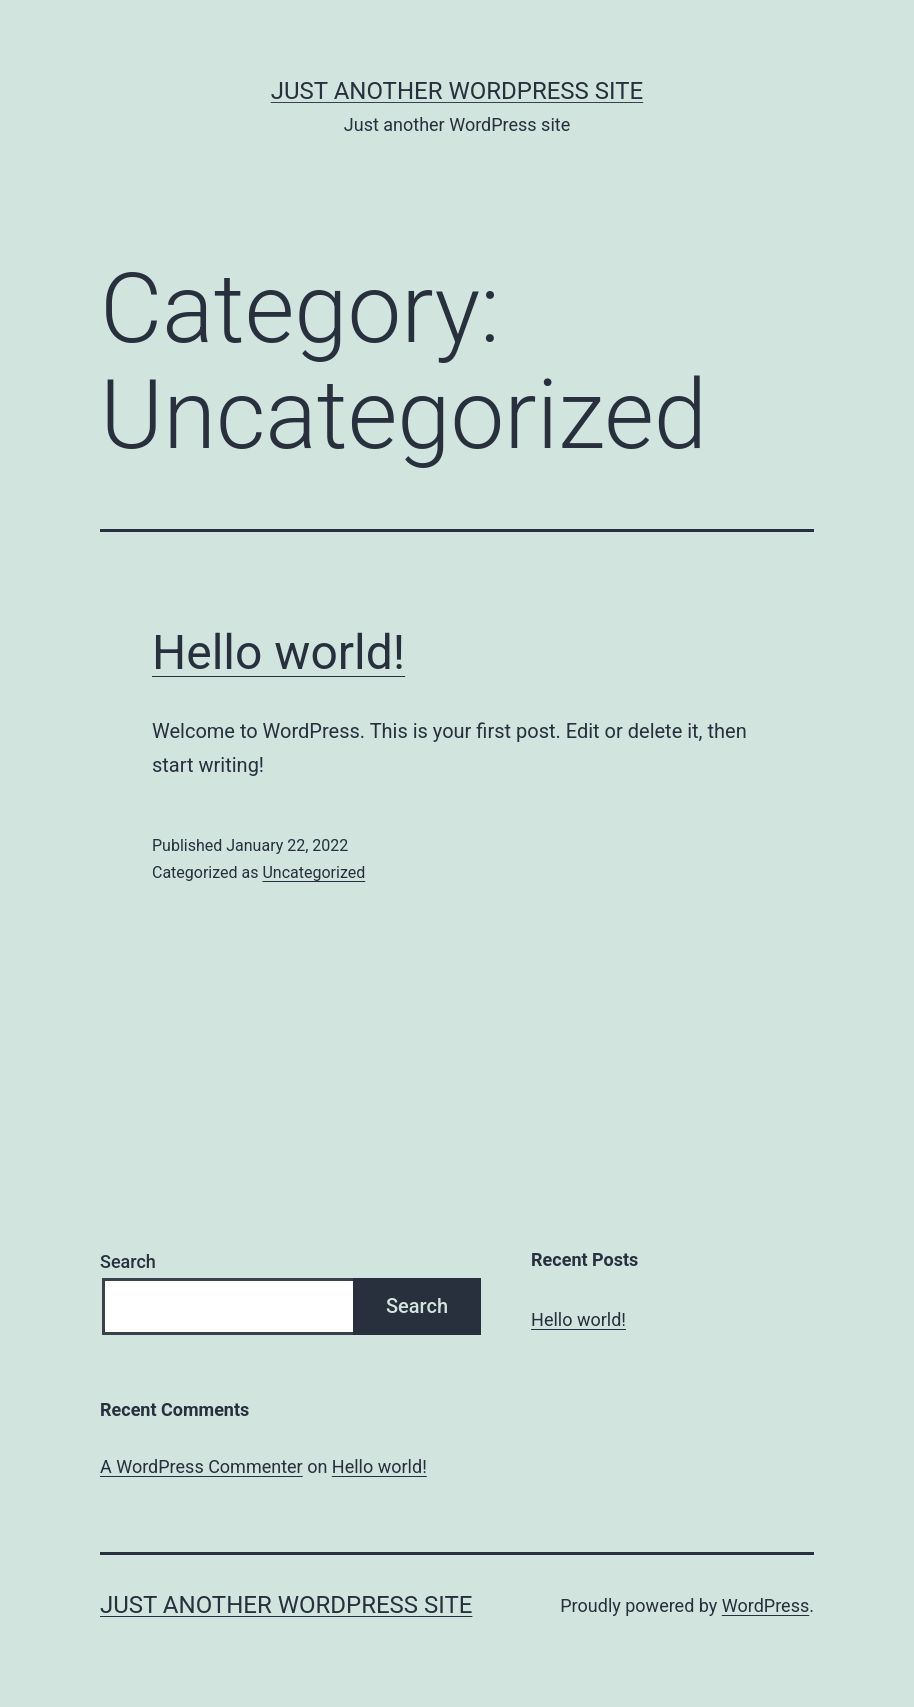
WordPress (765, 1605)
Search (128, 1261)
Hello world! (278, 652)
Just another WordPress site (457, 91)
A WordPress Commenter (201, 1466)
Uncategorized (313, 872)
